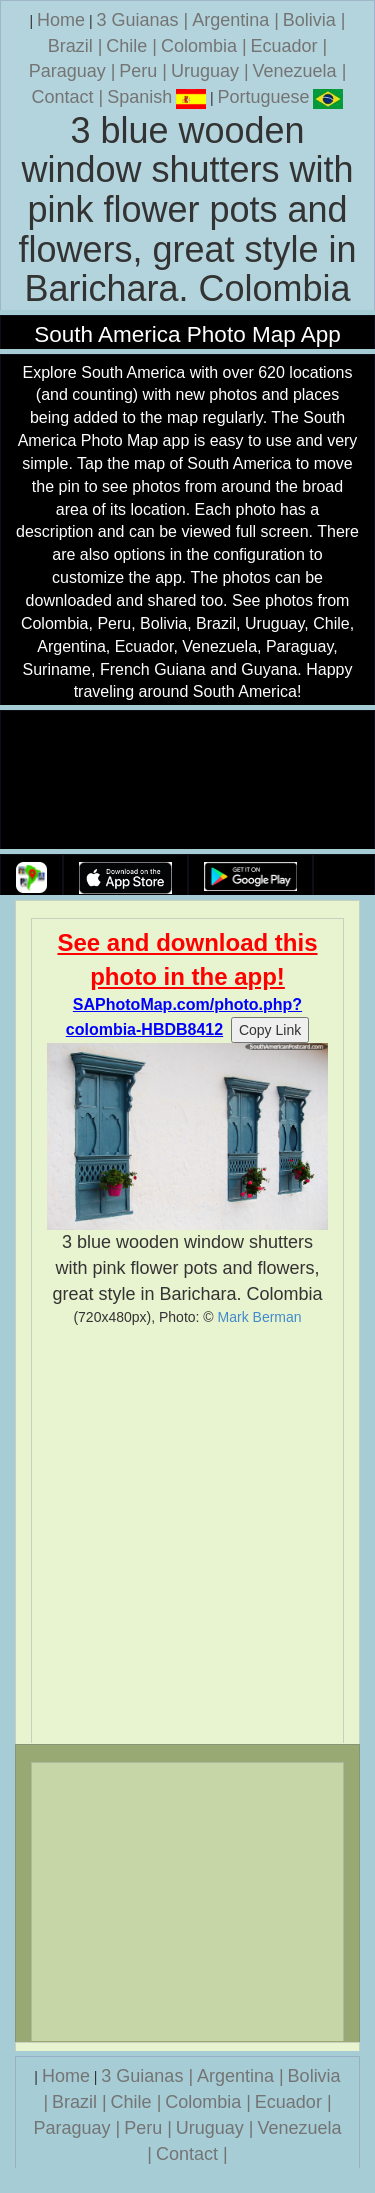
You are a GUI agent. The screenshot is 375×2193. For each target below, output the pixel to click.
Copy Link (270, 1030)
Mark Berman (260, 1317)
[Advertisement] (187, 1534)
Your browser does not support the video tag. (188, 780)
